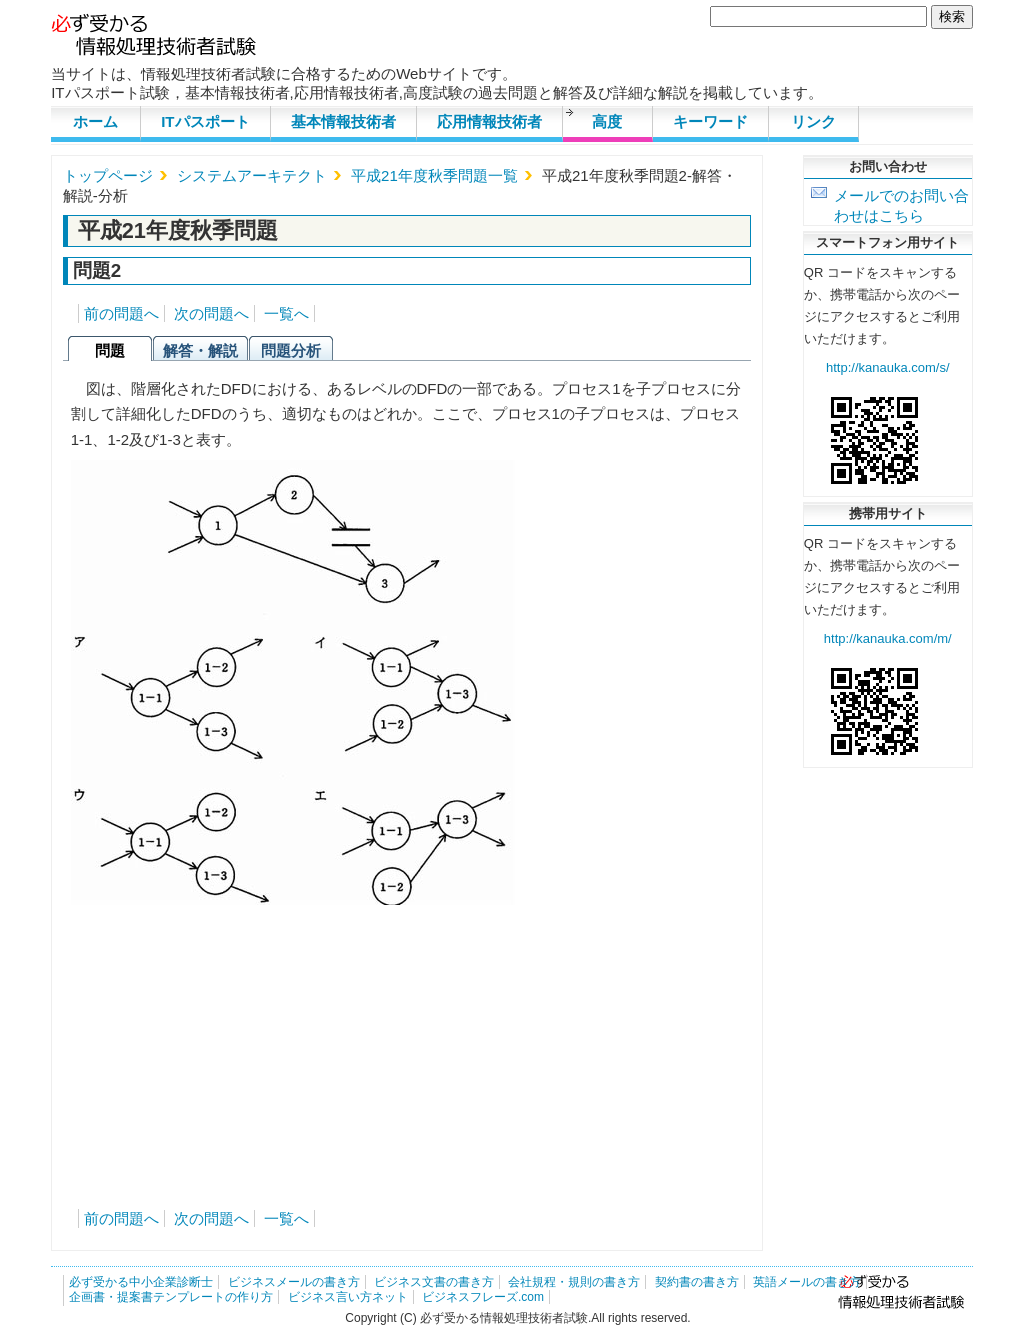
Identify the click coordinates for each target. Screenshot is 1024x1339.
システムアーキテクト (252, 175)
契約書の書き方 (697, 1282)
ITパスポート (205, 121)
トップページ (108, 175)
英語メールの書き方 (807, 1282)
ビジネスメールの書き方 (294, 1282)
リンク (813, 121)
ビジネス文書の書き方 (434, 1282)
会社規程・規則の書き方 (574, 1282)
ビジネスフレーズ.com (483, 1297)
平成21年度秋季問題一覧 (434, 175)
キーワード (710, 121)
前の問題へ (121, 313)
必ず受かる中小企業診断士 (141, 1282)
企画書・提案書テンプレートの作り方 (171, 1297)
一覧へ (286, 313)
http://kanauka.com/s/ (888, 367)
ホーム (95, 121)
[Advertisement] (407, 1045)
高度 (607, 121)
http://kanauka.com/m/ (888, 638)
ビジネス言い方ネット (348, 1297)
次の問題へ (211, 313)
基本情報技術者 (343, 121)
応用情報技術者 (489, 121)
